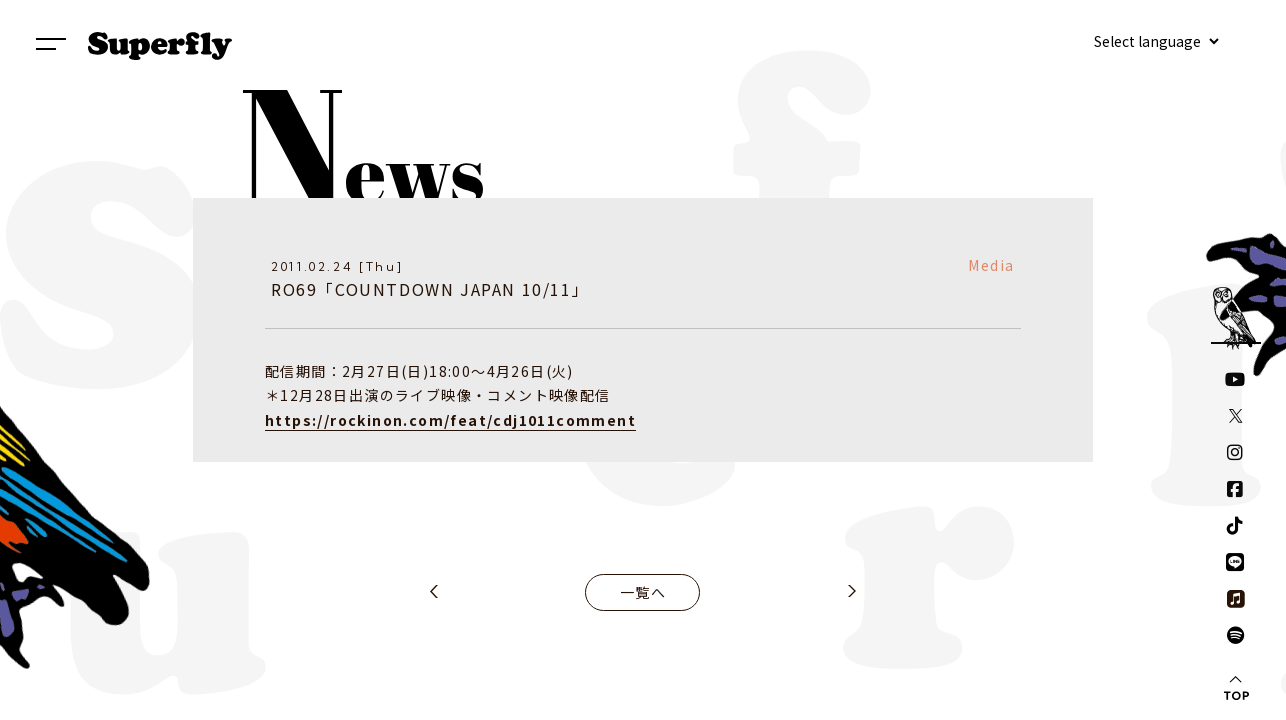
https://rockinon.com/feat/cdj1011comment (450, 420)
